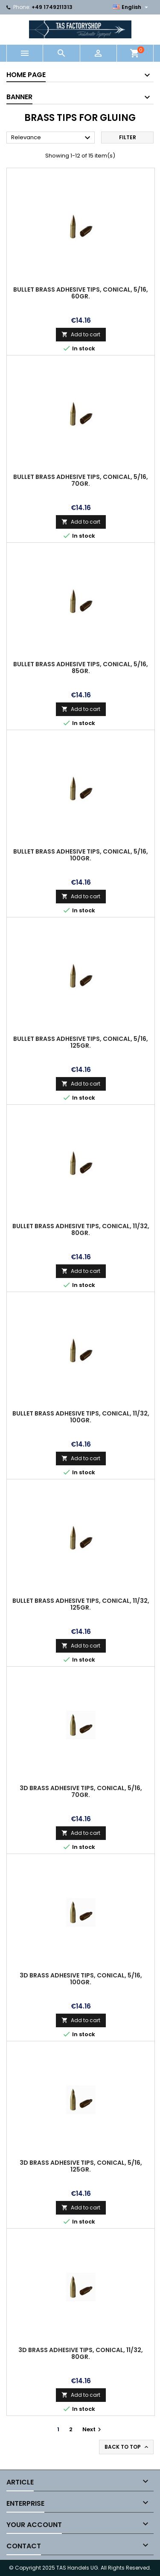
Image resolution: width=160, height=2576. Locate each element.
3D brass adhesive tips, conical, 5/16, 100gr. (81, 1978)
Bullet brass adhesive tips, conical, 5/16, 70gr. (80, 480)
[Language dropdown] (131, 7)
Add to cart (80, 334)
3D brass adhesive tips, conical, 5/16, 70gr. (81, 1791)
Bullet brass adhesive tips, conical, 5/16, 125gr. (80, 1042)
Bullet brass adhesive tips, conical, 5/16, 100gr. (80, 854)
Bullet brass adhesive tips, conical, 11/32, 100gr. (80, 1416)
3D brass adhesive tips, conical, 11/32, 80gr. (80, 2353)
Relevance (52, 138)
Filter (127, 137)
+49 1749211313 (52, 7)
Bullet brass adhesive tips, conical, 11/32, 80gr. (80, 1229)
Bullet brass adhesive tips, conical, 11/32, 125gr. (80, 1604)
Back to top (127, 2447)
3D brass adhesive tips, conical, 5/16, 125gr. (81, 2166)
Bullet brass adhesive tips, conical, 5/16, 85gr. (80, 667)
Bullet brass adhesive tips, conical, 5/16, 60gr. (80, 293)
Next (92, 2429)
